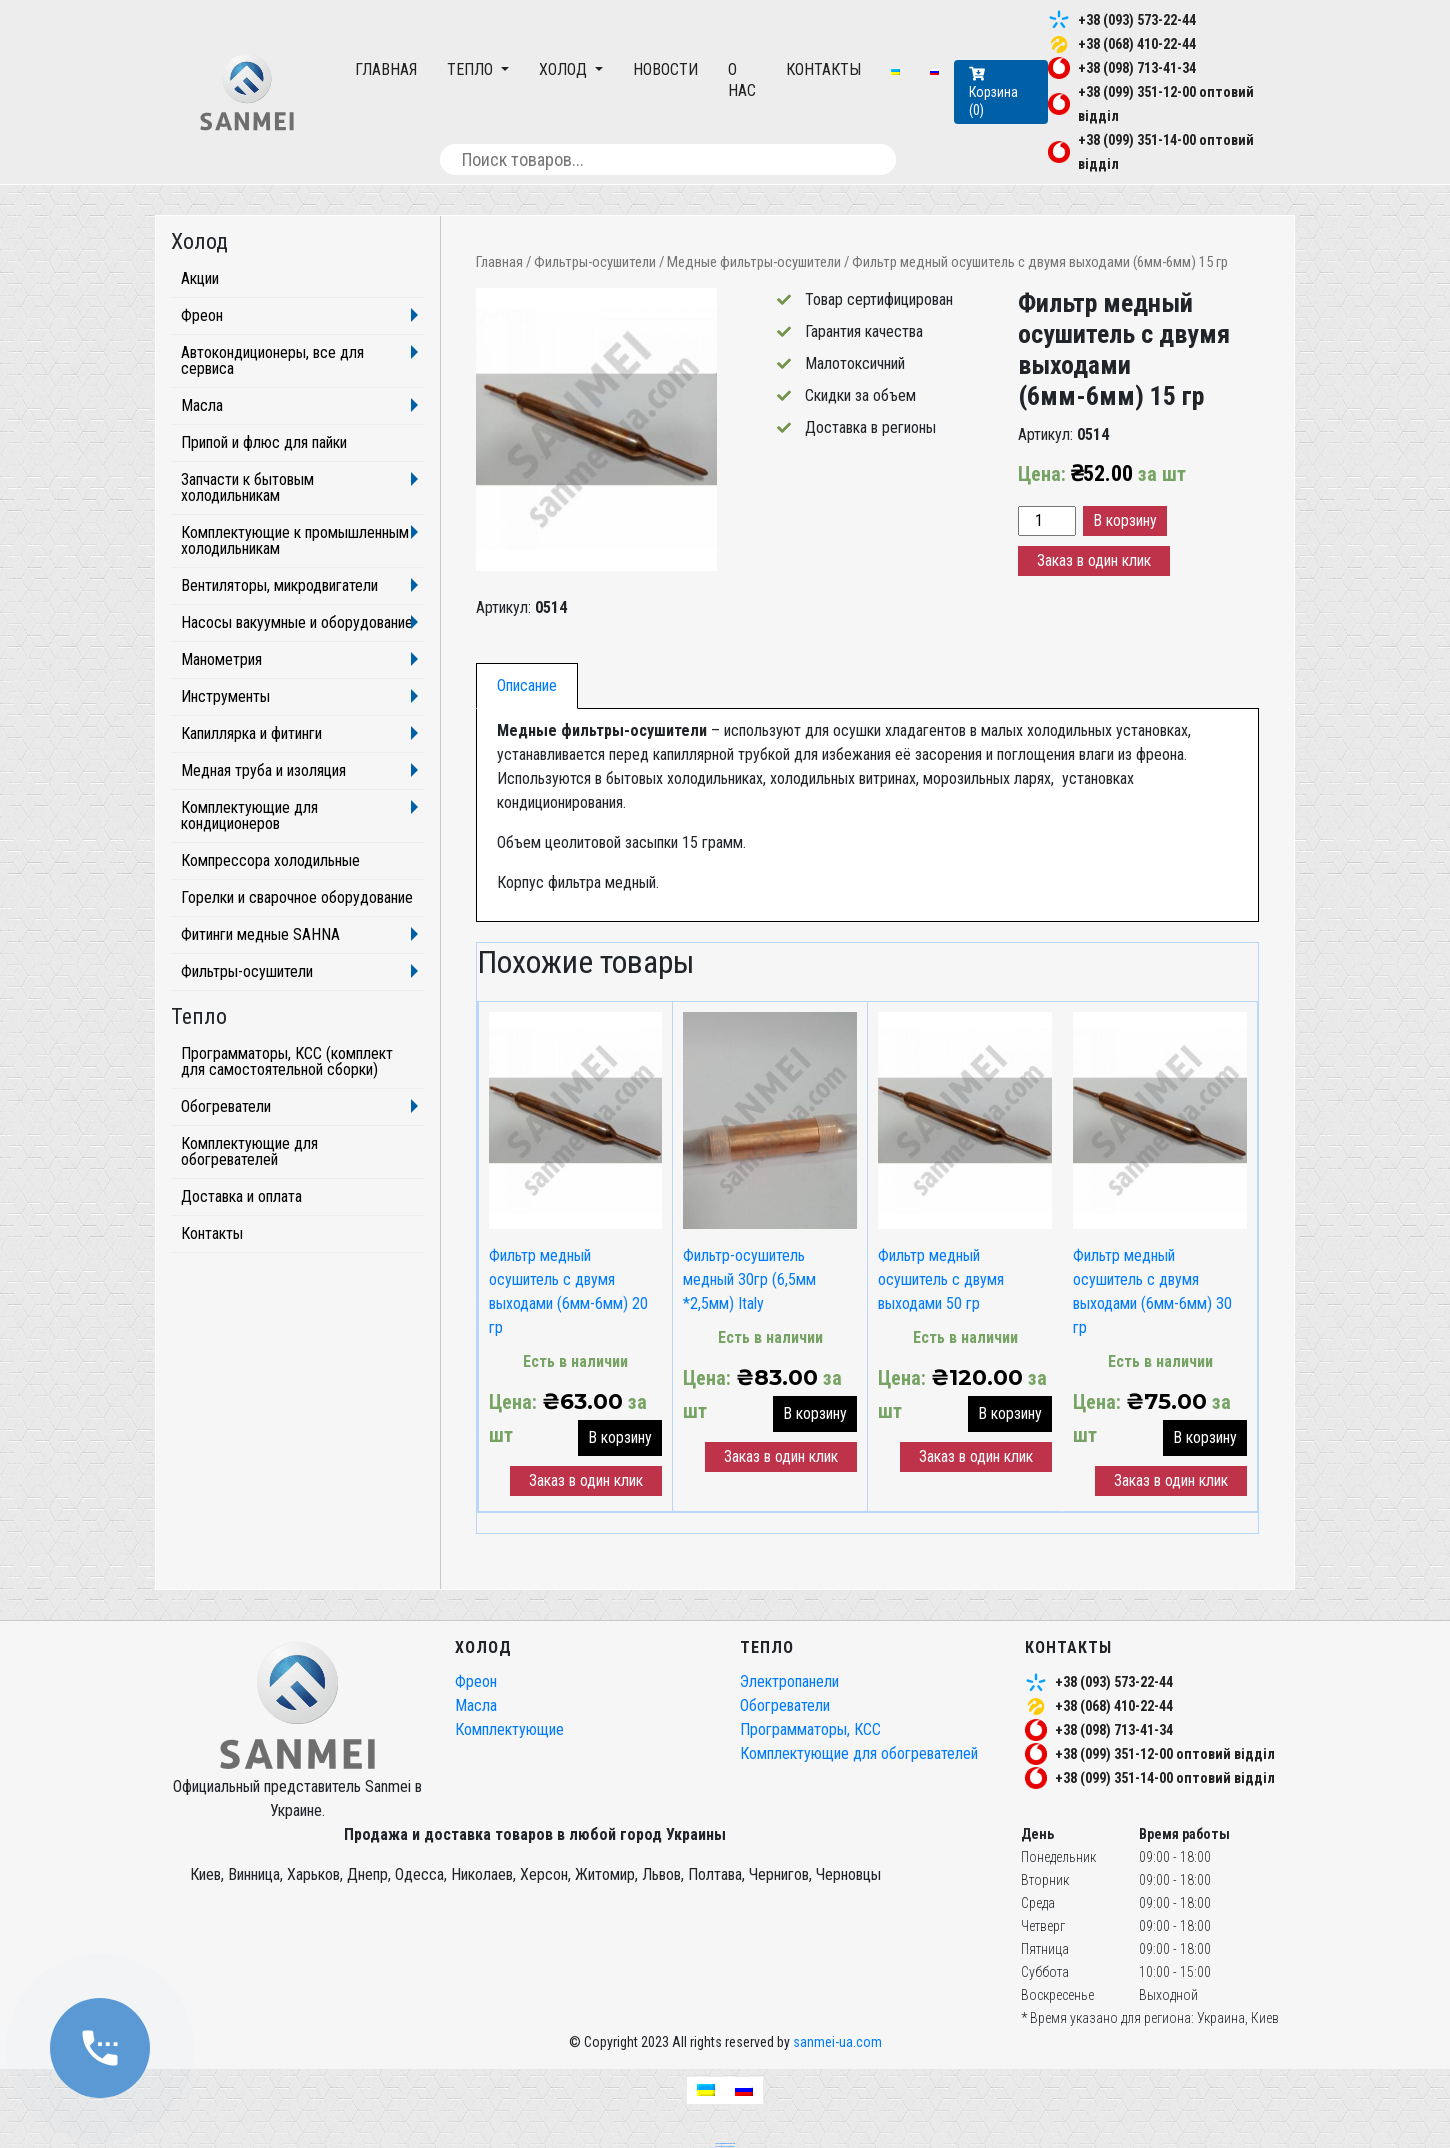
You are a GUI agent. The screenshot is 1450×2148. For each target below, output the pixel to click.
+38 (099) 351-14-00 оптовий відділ (1165, 1778)
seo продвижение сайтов (725, 2143)
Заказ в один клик (1094, 560)
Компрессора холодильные (270, 860)
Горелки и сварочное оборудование (297, 897)
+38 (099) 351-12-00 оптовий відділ (1165, 1754)
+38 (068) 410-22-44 (1137, 44)
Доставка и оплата (241, 1196)
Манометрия (221, 659)
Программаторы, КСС (810, 1729)
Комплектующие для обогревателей (249, 1151)
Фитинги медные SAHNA (260, 934)
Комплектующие (509, 1729)
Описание (527, 685)
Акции (200, 278)
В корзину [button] (620, 1437)
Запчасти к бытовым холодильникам (247, 487)
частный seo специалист (725, 2146)
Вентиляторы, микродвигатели (279, 585)
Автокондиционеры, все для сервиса (272, 360)
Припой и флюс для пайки (264, 442)
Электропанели (789, 1681)
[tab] (527, 686)
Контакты (823, 69)
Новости (665, 69)
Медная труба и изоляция (263, 770)
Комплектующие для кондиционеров (249, 815)
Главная (386, 69)
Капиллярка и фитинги (251, 733)
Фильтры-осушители (595, 262)
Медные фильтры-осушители (754, 262)
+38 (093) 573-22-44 (1137, 20)
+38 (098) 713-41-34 (1137, 68)
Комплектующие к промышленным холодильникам (295, 540)
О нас (742, 80)
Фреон (202, 315)
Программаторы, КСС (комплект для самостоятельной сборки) (287, 1061)
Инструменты (225, 696)
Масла (202, 405)
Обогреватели (226, 1106)
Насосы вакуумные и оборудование (297, 622)
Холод (565, 69)
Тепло (472, 69)
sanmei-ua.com (837, 2042)
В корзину (1125, 520)
